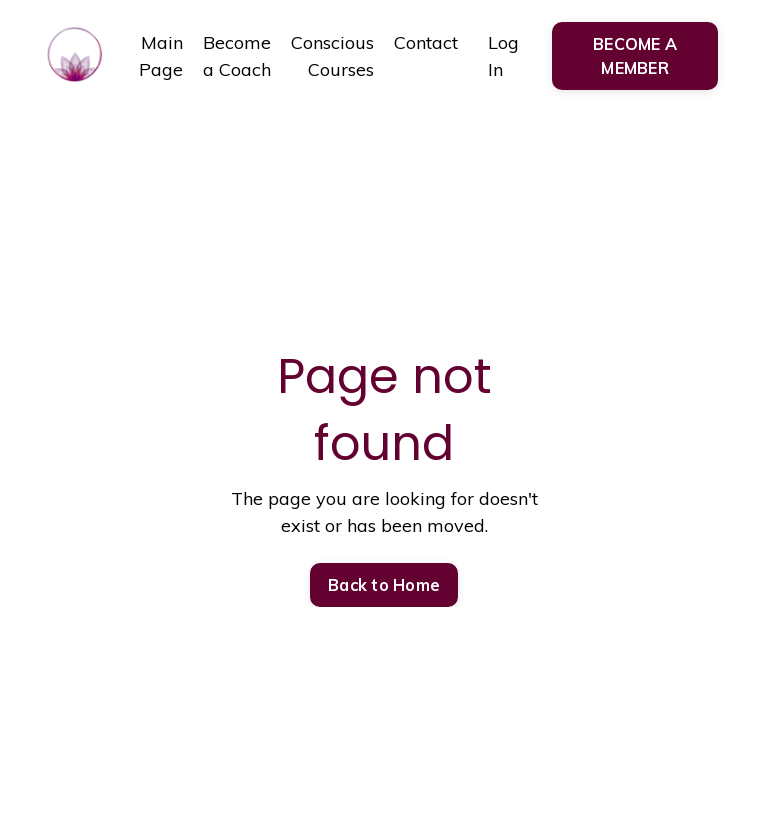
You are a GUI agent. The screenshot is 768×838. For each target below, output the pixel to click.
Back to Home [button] (384, 585)
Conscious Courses (332, 56)
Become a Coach (237, 56)
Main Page (161, 56)
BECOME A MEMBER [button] (635, 56)
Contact (426, 42)
